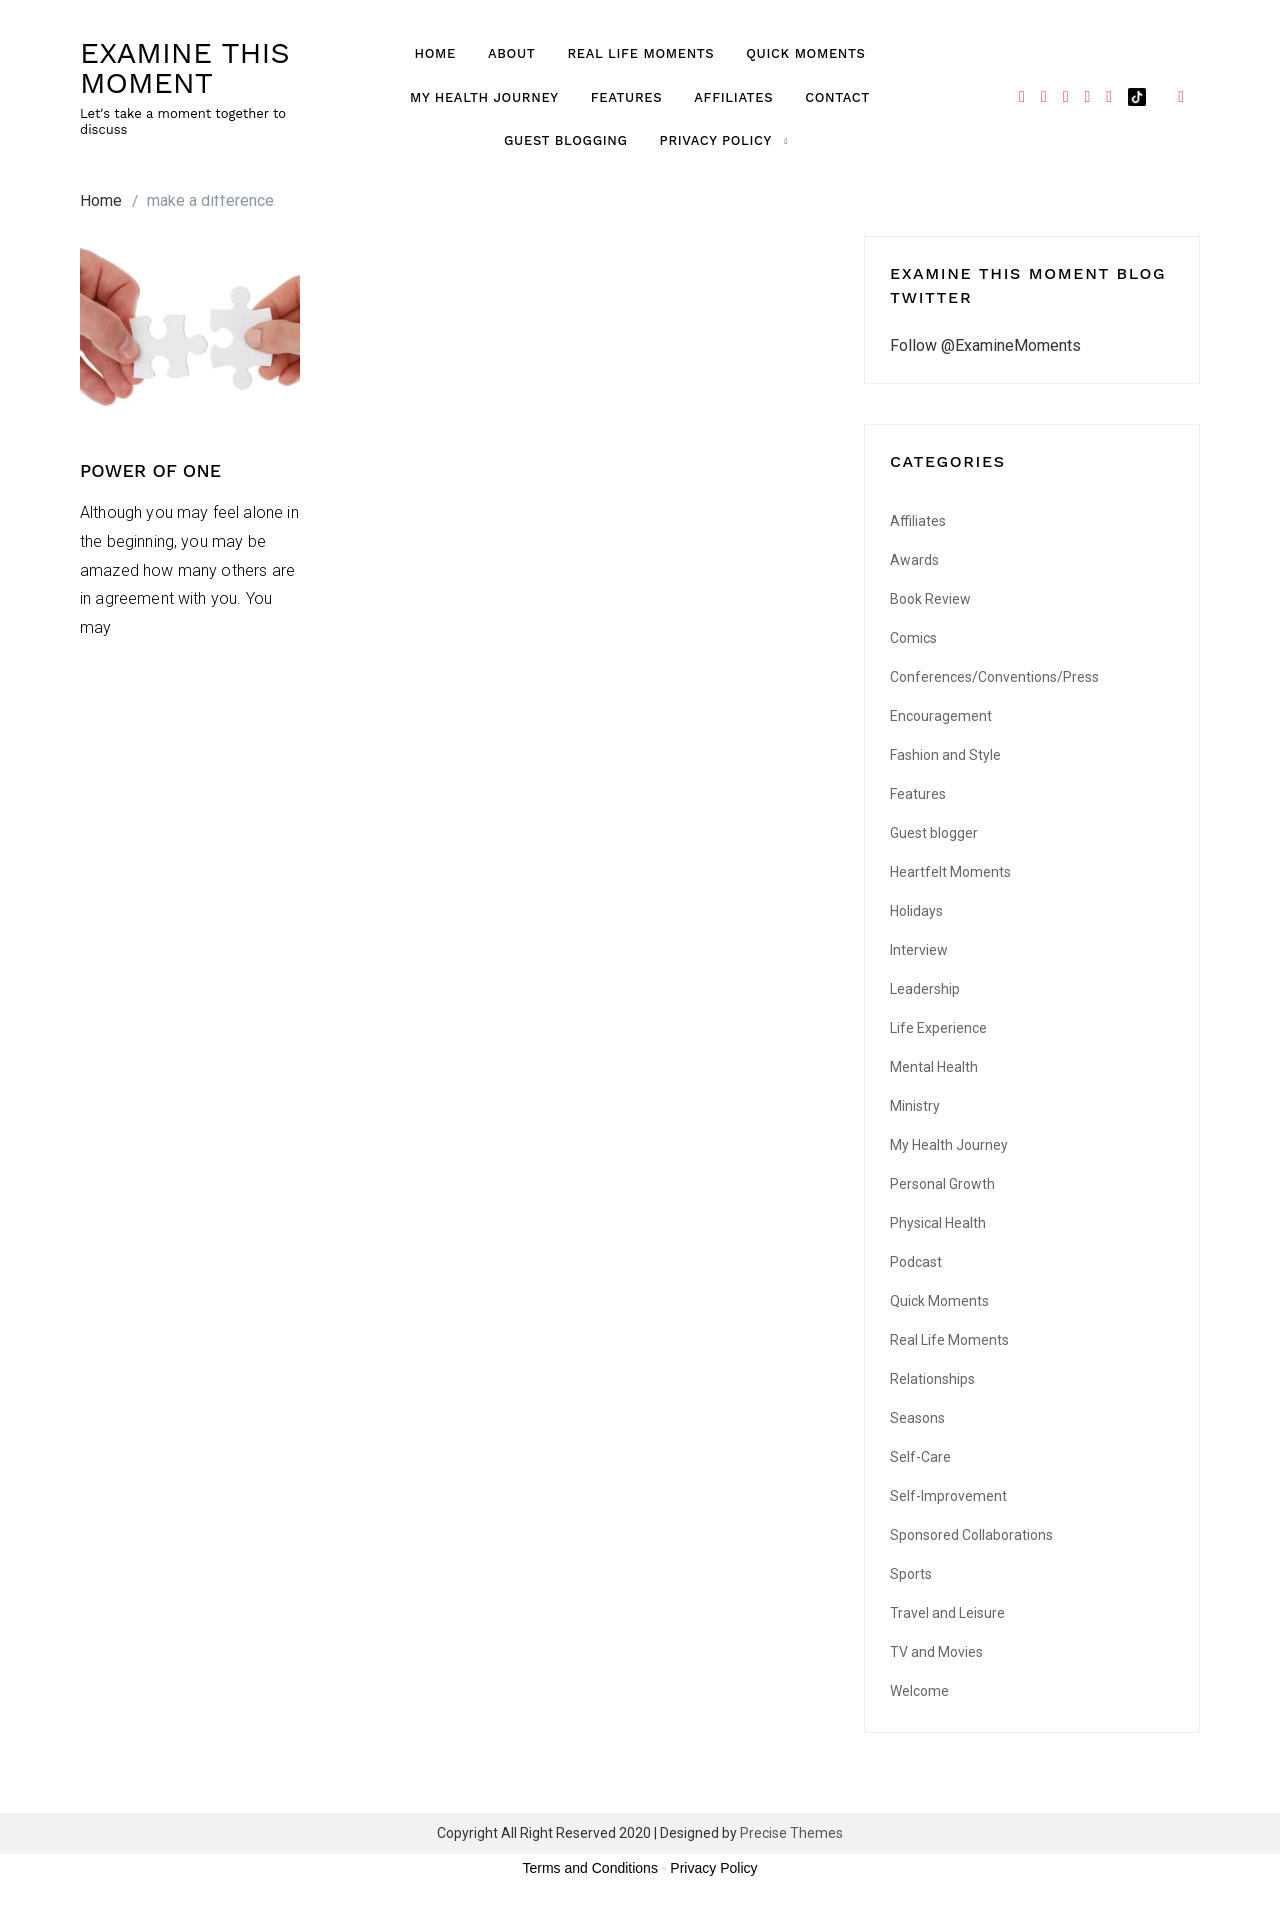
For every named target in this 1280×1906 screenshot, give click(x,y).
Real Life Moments (640, 53)
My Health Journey (484, 97)
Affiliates (733, 97)
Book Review (930, 599)
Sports (911, 1574)
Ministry (915, 1106)
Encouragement (941, 716)
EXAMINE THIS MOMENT (185, 68)
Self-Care (920, 1457)
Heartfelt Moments (950, 872)
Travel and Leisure (947, 1613)
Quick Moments (805, 53)
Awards (914, 560)
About (511, 53)
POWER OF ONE (151, 470)
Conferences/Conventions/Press (994, 677)
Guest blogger (934, 833)
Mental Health (934, 1067)
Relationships (932, 1379)
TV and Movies (936, 1652)
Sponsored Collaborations (971, 1535)
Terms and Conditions (590, 1868)
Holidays (916, 911)
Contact (837, 97)
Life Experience (938, 1028)
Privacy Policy (716, 140)
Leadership (925, 989)
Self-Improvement (948, 1496)
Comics (913, 638)
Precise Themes (791, 1833)
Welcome (919, 1691)
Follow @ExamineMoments (985, 345)
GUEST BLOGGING (566, 140)
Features (627, 97)
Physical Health (938, 1223)
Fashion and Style (945, 755)
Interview (919, 950)
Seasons (917, 1418)
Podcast (916, 1262)
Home (435, 53)
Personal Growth (942, 1184)
